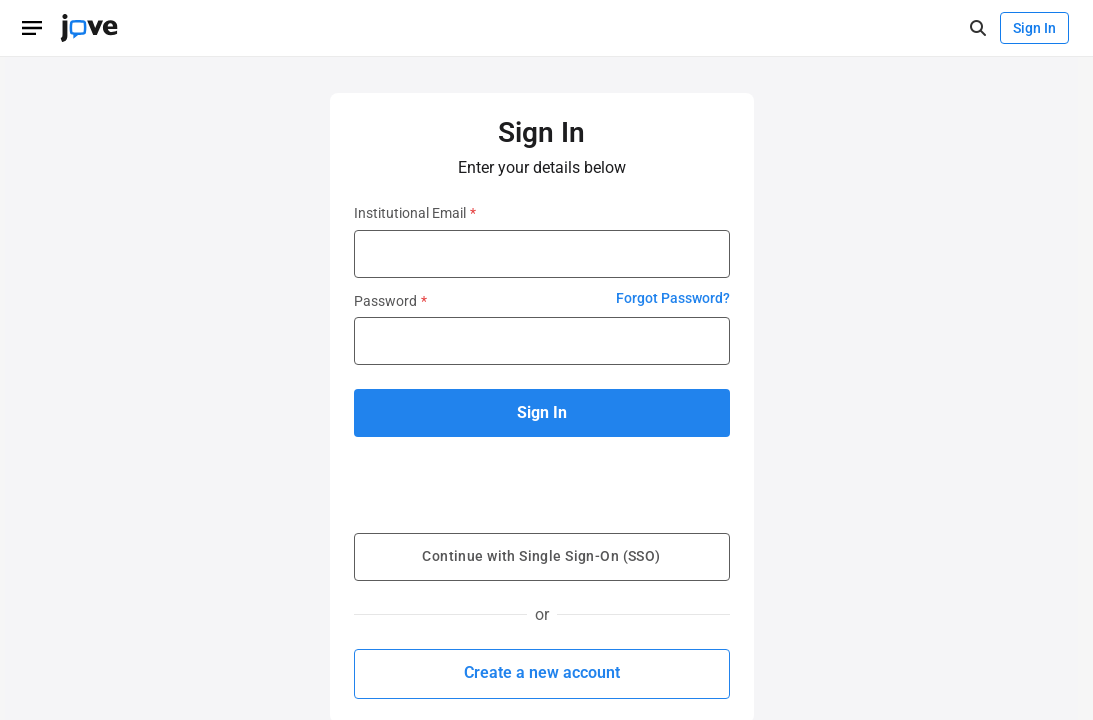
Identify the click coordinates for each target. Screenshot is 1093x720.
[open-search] (977, 28)
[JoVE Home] (89, 28)
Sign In (1034, 28)
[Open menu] (32, 28)
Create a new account (542, 672)
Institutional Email (415, 213)
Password (390, 301)
